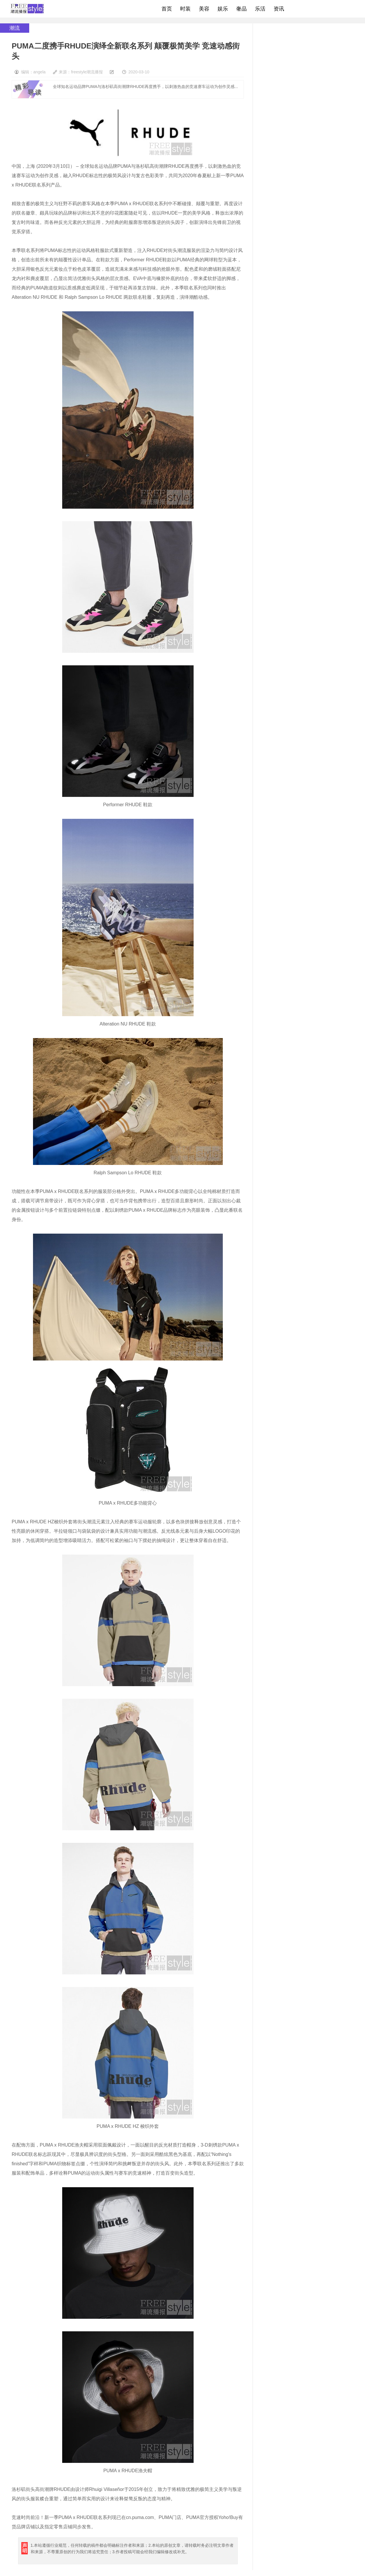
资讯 (279, 9)
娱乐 (223, 9)
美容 (204, 9)
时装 (185, 9)
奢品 (241, 9)
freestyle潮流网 (27, 9)
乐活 (260, 9)
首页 (166, 9)
